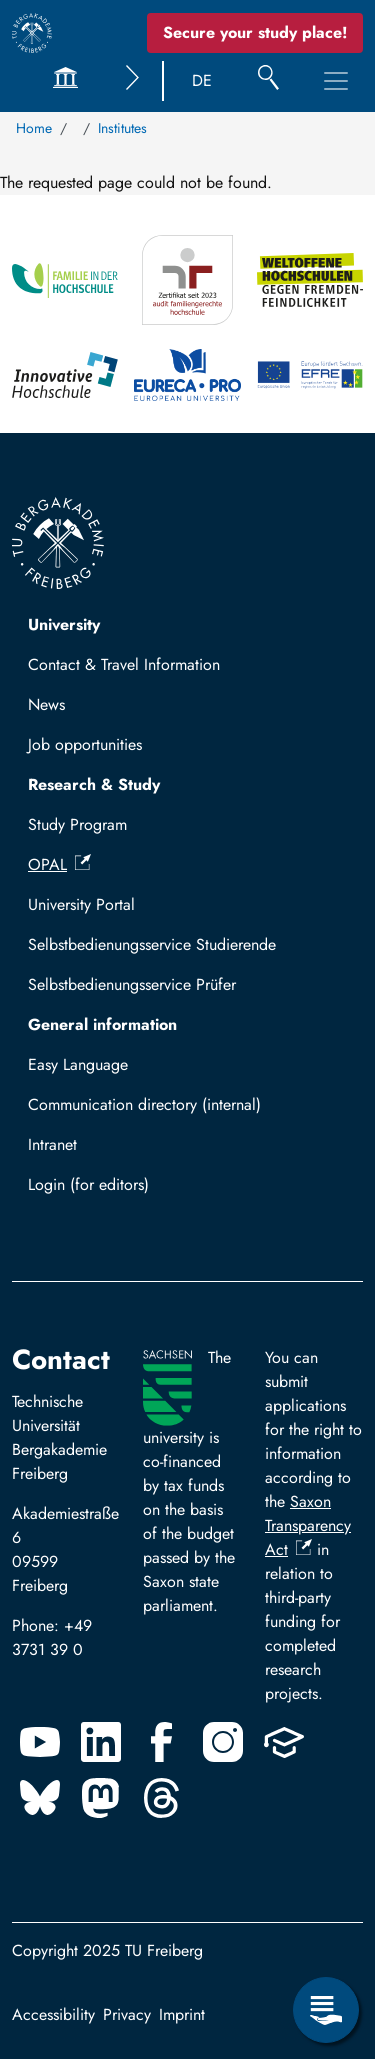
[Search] (268, 81)
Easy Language (78, 1064)
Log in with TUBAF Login (123, 1190)
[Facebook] (162, 1742)
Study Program (77, 824)
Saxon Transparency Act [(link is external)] (308, 1525)
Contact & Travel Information (124, 664)
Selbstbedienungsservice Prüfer (132, 984)
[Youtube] (40, 1742)
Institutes (122, 128)
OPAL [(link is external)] (59, 864)
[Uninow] (284, 1742)
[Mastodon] (101, 1798)
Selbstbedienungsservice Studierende (152, 944)
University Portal (81, 904)
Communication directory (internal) (144, 1104)
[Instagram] (223, 1742)
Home (34, 128)
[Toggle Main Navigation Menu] (336, 81)
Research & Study (94, 784)
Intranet (52, 1144)
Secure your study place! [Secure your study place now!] (255, 32)
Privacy (127, 2014)
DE (202, 80)
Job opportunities (85, 744)
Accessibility (53, 2014)
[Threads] (162, 1798)
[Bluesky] (40, 1798)
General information (102, 1024)
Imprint (182, 2014)
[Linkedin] (101, 1742)
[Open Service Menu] (326, 2010)
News (46, 704)
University (64, 624)
